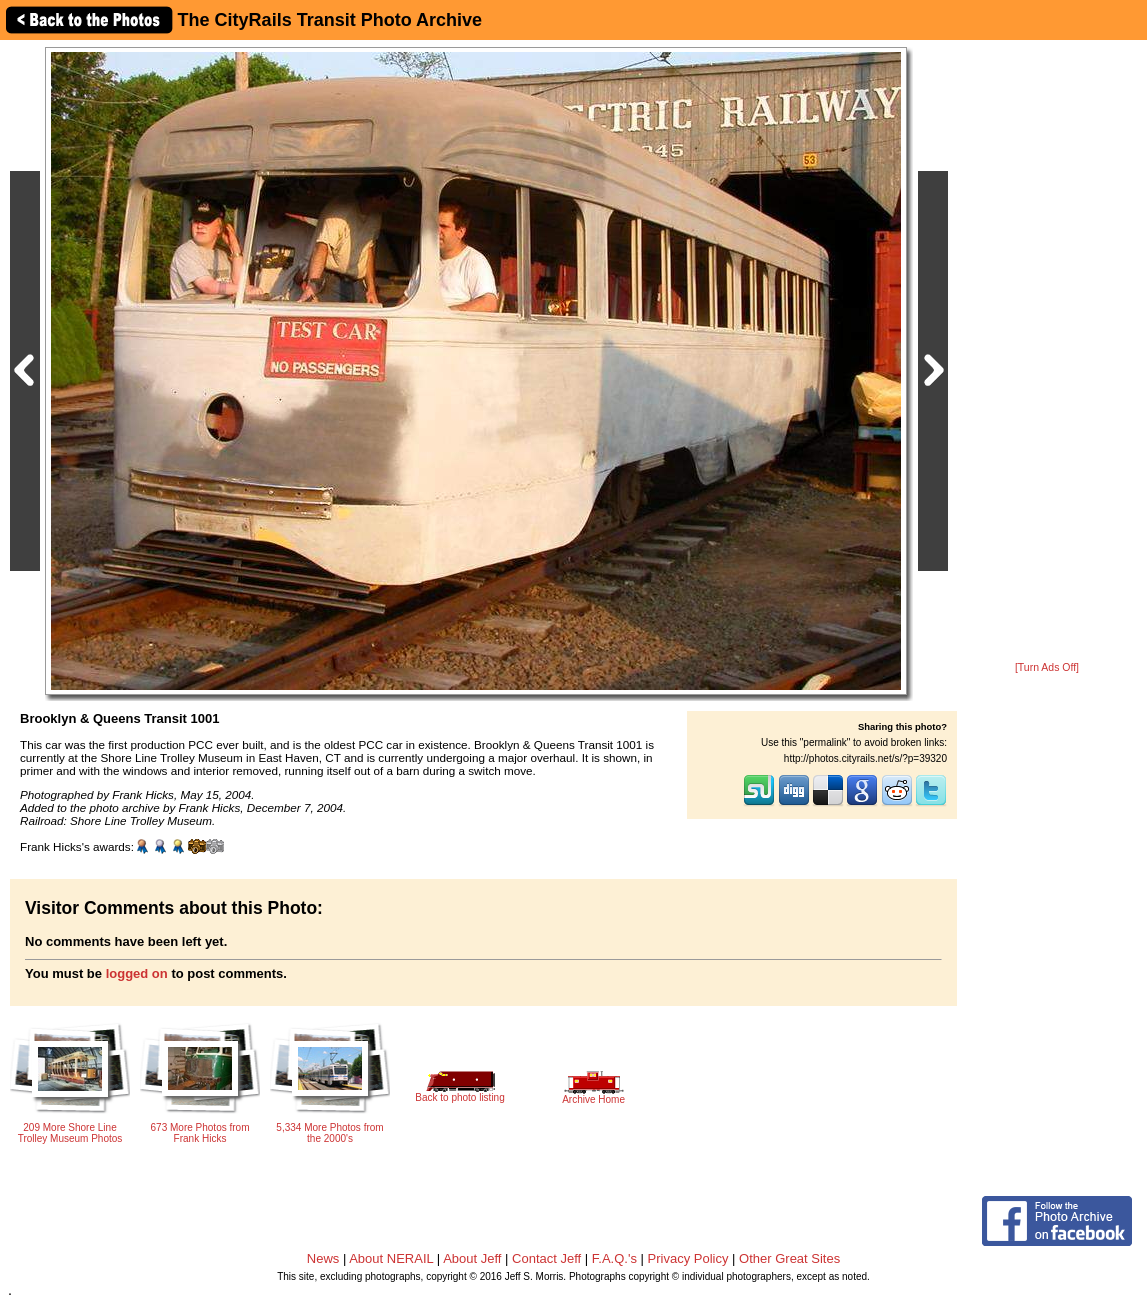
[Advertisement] (1047, 352)
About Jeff (472, 1258)
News (323, 1258)
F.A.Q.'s (614, 1258)
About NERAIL (391, 1258)
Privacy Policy (688, 1258)
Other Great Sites (789, 1258)
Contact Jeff (546, 1258)
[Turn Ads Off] (1047, 667)
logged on (137, 973)
